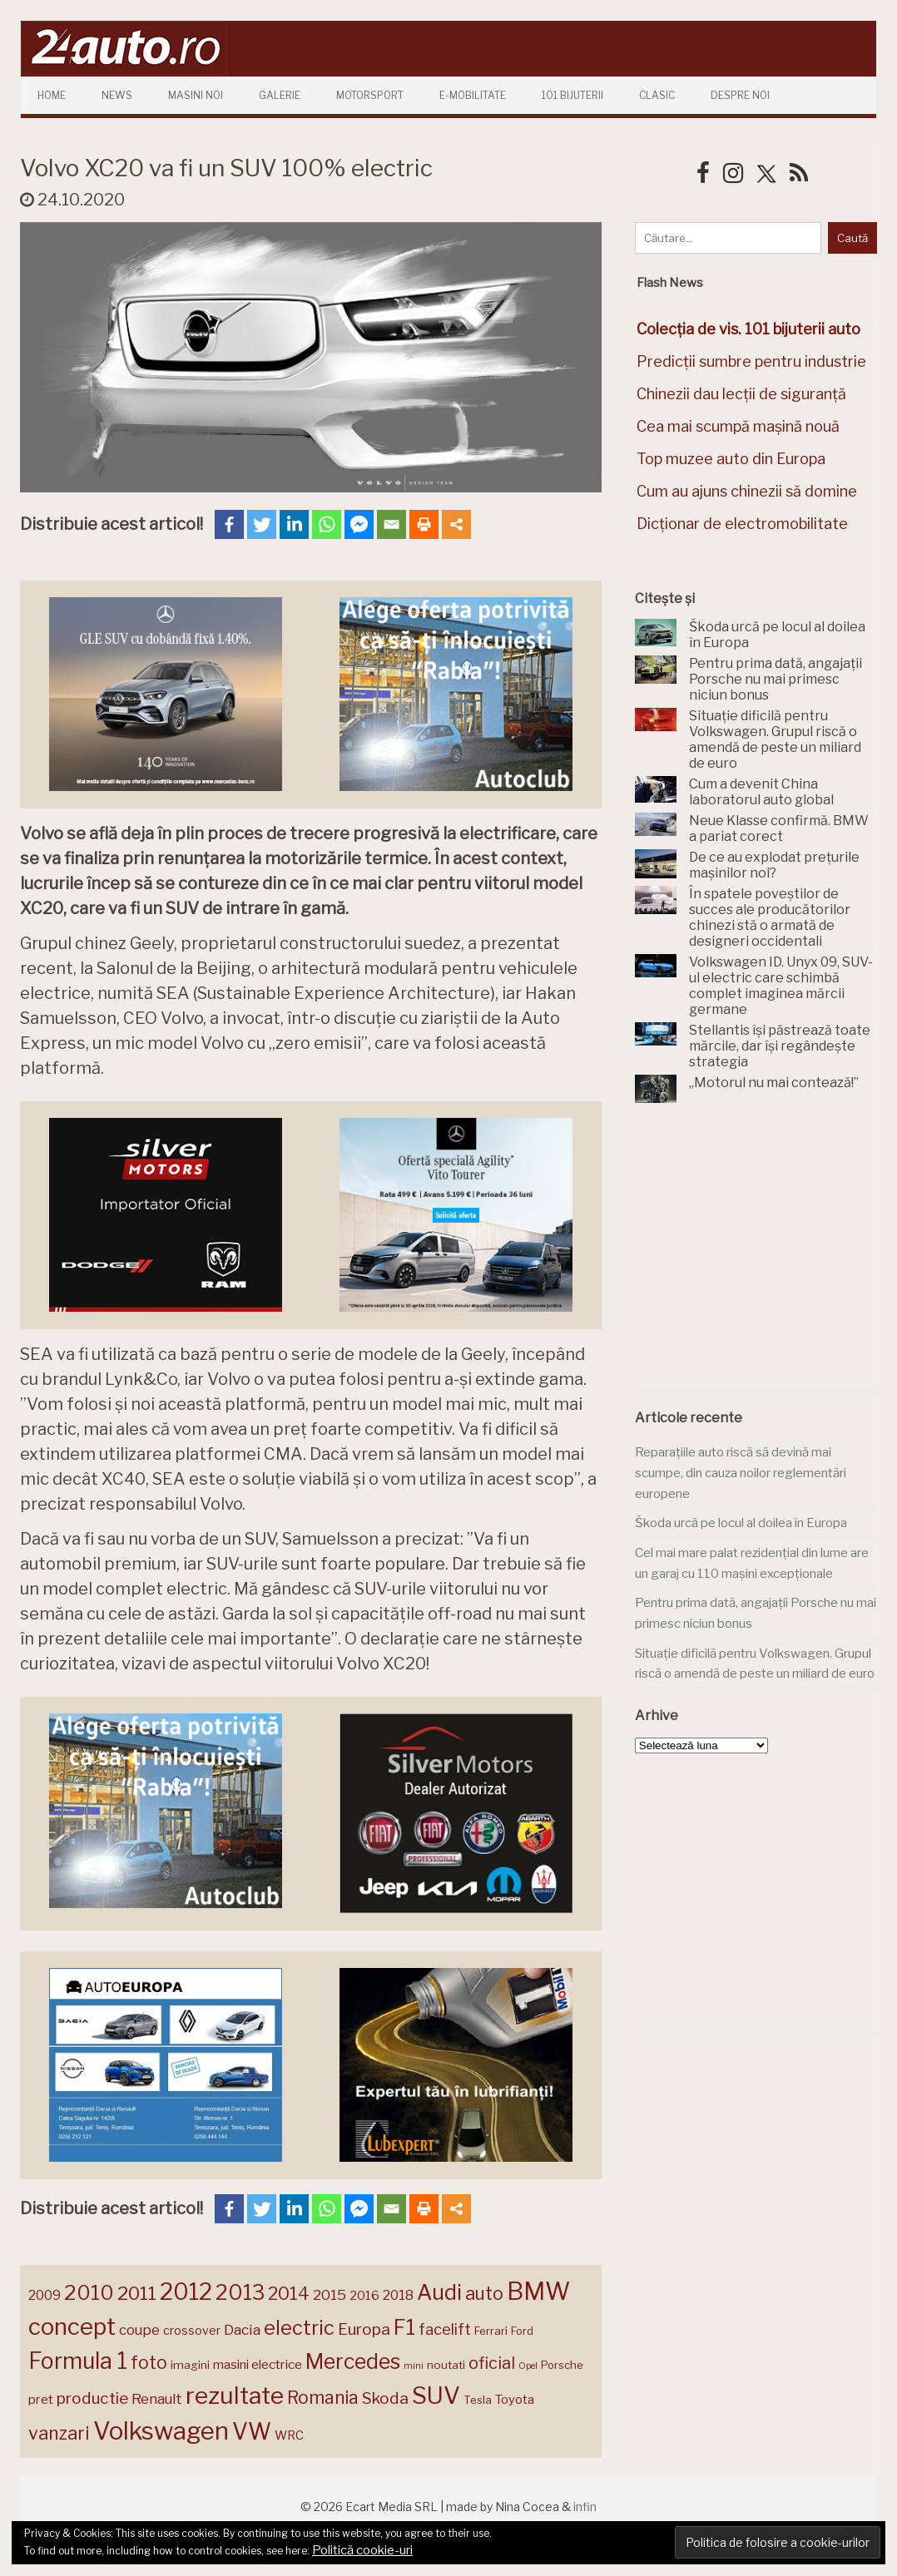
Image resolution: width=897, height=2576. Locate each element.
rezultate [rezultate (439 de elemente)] (235, 2395)
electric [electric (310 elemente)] (299, 2328)
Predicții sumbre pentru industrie (751, 361)
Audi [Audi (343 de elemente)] (439, 2292)
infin (585, 2506)
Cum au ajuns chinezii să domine (747, 491)
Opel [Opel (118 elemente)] (528, 2366)
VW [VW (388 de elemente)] (251, 2431)
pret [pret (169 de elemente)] (40, 2399)
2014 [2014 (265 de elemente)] (289, 2293)
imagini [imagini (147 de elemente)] (190, 2364)
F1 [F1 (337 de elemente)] (404, 2327)
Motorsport (370, 95)
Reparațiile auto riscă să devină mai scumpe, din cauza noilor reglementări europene (740, 1473)
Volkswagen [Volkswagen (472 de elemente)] (161, 2430)
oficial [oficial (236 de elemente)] (491, 2363)
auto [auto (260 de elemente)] (484, 2293)
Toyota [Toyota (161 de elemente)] (514, 2399)
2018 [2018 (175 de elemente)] (398, 2295)
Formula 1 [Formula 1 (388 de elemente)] (77, 2361)
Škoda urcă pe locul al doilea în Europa (741, 1522)
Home (51, 95)
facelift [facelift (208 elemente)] (445, 2329)
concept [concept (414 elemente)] (72, 2326)
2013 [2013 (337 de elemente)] (240, 2292)
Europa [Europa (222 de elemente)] (364, 2329)
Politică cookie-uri (362, 2550)
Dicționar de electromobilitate (742, 523)
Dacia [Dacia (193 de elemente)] (242, 2329)
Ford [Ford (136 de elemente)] (522, 2331)
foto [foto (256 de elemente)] (149, 2362)
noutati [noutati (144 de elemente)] (446, 2364)
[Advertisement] (760, 1257)
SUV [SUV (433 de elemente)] (436, 2395)
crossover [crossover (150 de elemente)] (192, 2330)
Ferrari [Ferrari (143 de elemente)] (491, 2330)
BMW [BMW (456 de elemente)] (538, 2291)
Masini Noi (195, 95)
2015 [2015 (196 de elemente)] (329, 2294)
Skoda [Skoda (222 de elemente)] (385, 2398)
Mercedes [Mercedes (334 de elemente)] (352, 2361)
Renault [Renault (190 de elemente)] (156, 2399)
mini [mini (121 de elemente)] (414, 2365)
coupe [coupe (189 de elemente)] (139, 2329)
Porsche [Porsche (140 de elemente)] (561, 2365)
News (117, 95)
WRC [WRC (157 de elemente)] (289, 2435)
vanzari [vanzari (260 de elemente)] (59, 2433)
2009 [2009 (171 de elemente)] (44, 2295)
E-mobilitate (472, 95)
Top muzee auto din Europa (731, 458)
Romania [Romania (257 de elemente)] (323, 2397)
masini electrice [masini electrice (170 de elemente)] (257, 2364)
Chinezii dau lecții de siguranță (741, 394)
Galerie (279, 95)
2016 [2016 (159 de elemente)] (364, 2295)
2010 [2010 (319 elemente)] (89, 2293)
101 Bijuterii (572, 95)
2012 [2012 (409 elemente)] (186, 2292)
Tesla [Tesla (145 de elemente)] (477, 2399)
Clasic (657, 95)
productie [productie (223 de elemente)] (92, 2398)
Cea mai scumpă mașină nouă (738, 426)
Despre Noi (740, 95)
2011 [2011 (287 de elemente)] (136, 2293)
